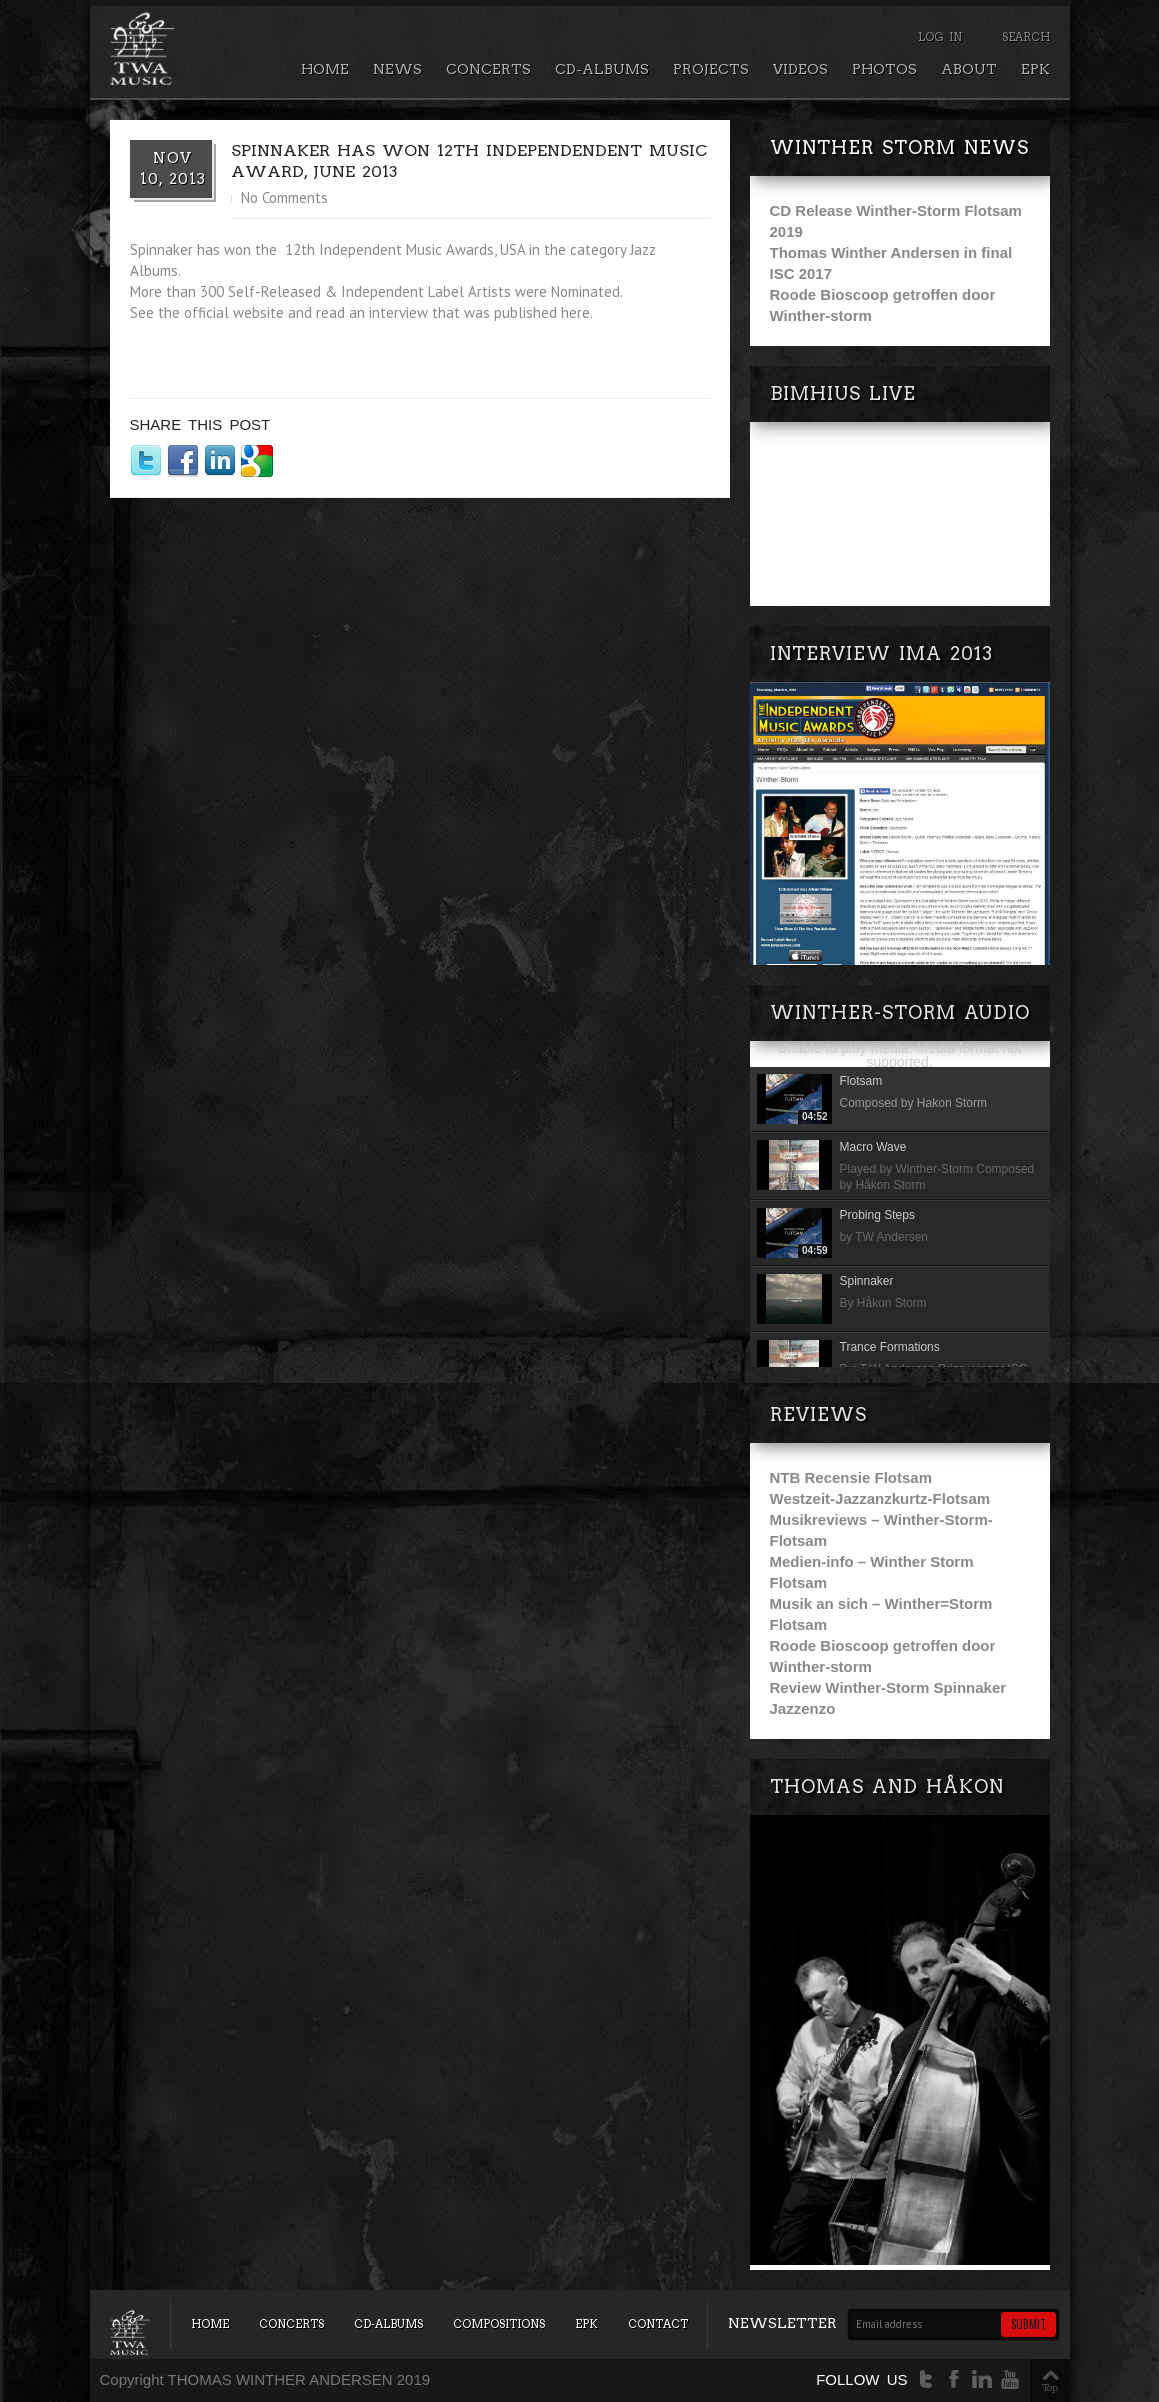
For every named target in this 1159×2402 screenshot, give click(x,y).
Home (325, 69)
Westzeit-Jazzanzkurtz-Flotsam (880, 1498)
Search (1026, 37)
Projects (711, 69)
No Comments (284, 197)
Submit (1028, 2324)
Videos (800, 69)
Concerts (488, 69)
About (969, 69)
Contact (658, 2324)
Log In (940, 37)
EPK (1035, 69)
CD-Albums (602, 69)
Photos (884, 69)
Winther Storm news (899, 147)
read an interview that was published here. (454, 312)
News (397, 69)
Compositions (499, 2324)
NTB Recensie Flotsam (851, 1477)
